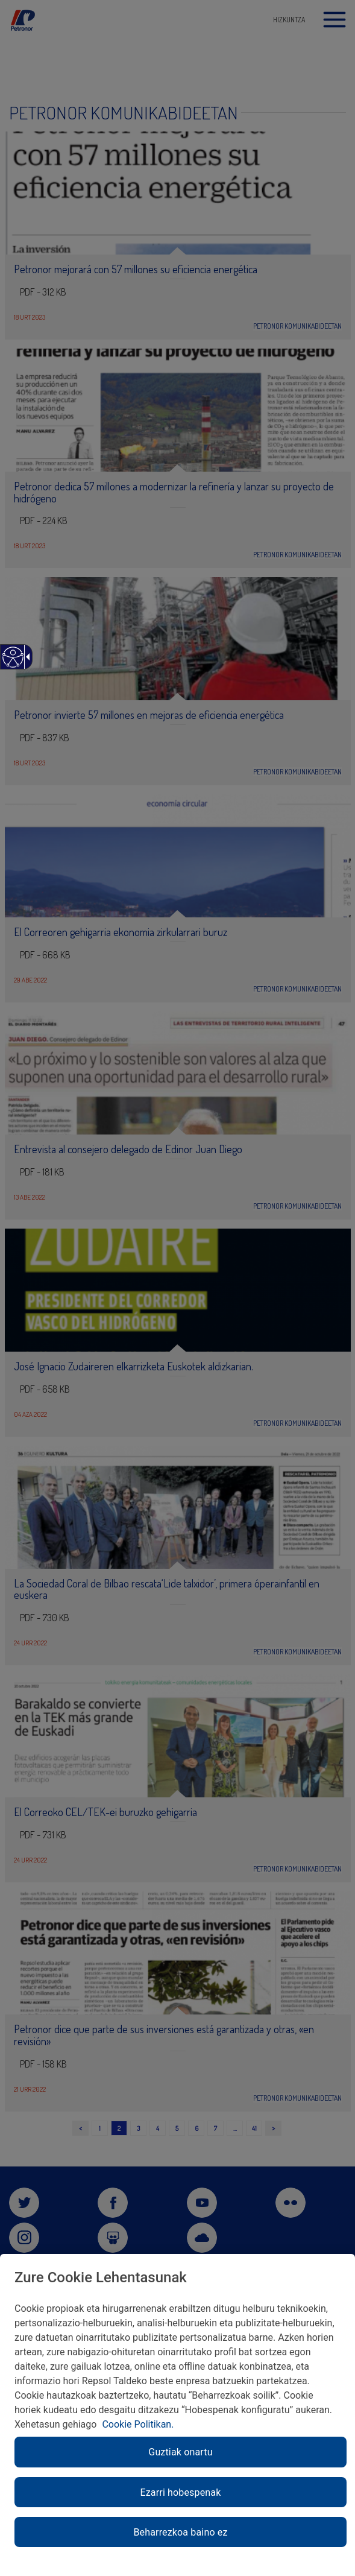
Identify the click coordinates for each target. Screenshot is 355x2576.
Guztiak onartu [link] (180, 2452)
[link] (12, 663)
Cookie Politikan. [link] (138, 2424)
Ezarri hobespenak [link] (180, 2492)
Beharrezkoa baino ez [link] (180, 2532)
